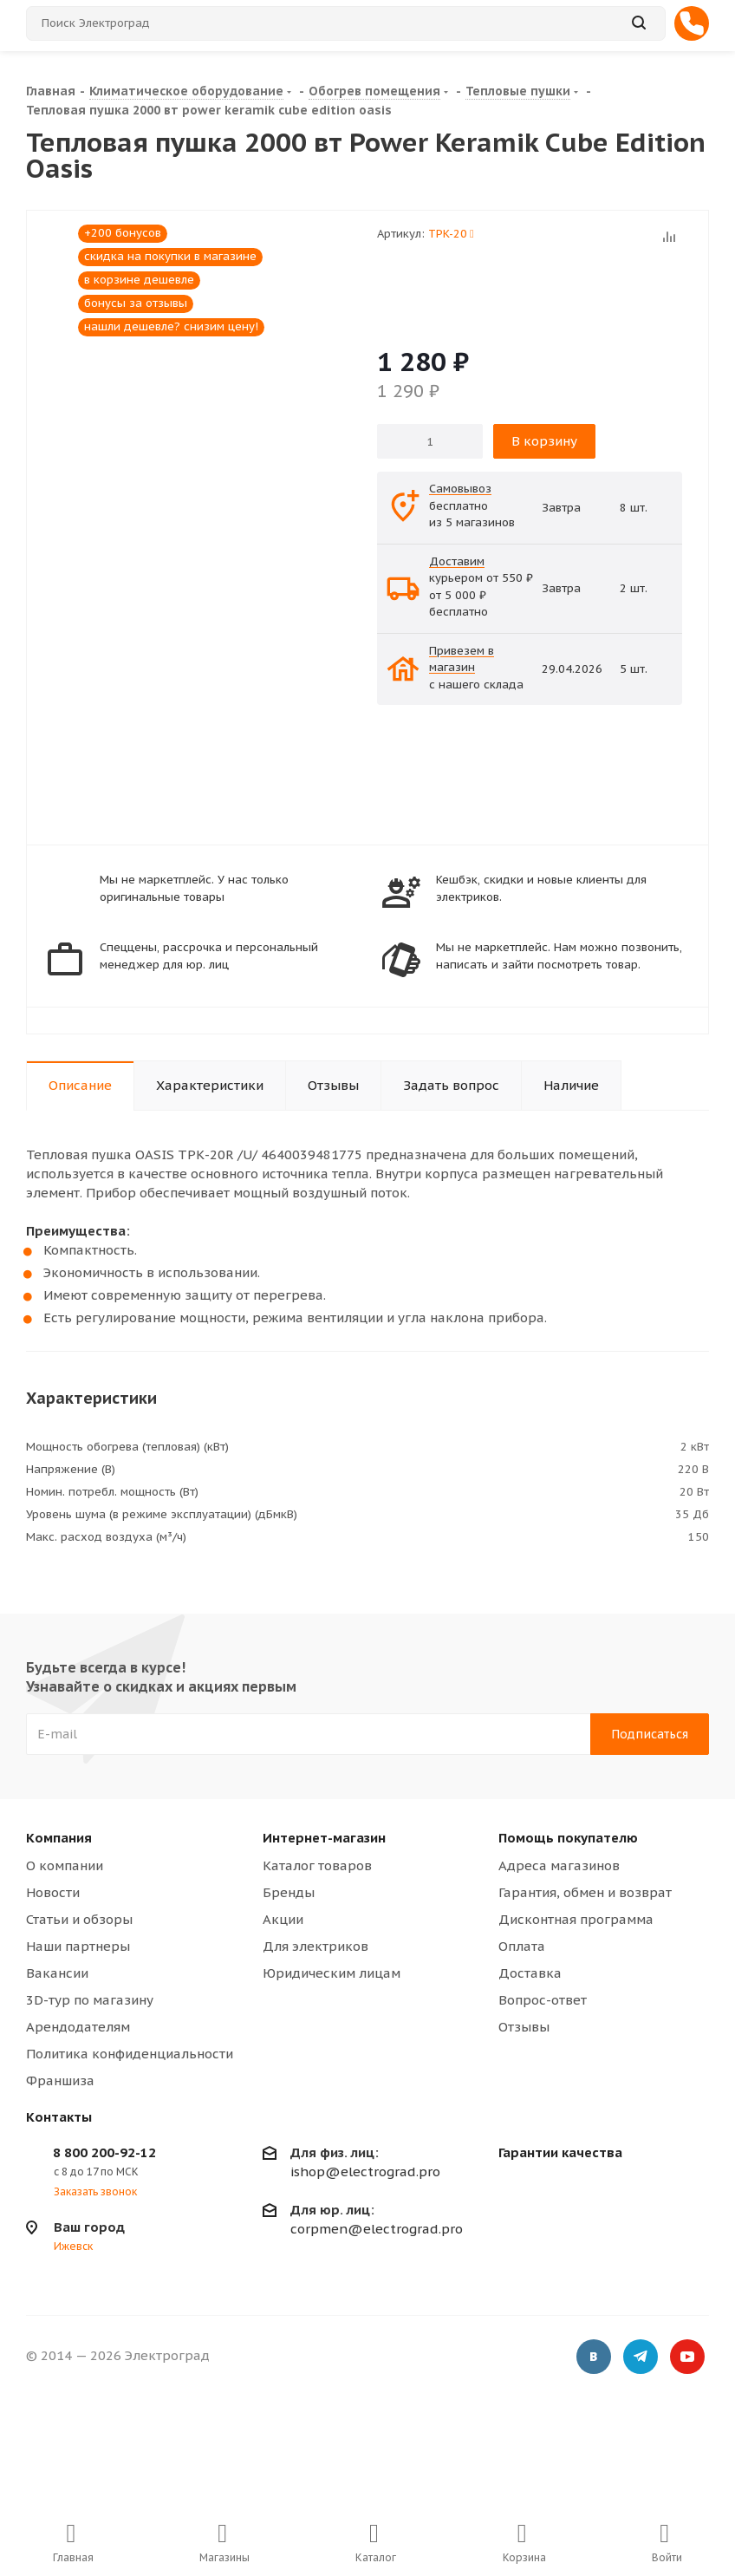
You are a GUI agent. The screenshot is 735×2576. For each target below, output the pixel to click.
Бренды (289, 1892)
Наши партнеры (78, 1946)
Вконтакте (593, 2358)
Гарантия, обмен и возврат (585, 1892)
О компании (64, 1865)
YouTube (687, 2358)
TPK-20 (451, 233)
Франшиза (60, 2080)
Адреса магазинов (559, 1865)
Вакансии (57, 1973)
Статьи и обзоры (79, 1919)
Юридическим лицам (331, 1973)
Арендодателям (78, 2026)
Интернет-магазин (324, 1837)
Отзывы (524, 2026)
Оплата (521, 1946)
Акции (283, 1919)
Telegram (640, 2358)
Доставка (530, 1973)
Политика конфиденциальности (129, 2053)
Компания (59, 1837)
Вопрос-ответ (542, 2000)
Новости (53, 1892)
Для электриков (315, 1946)
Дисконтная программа (576, 1919)
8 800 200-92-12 (104, 2152)
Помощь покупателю (568, 1837)
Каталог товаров (317, 1865)
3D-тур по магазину (89, 2000)
